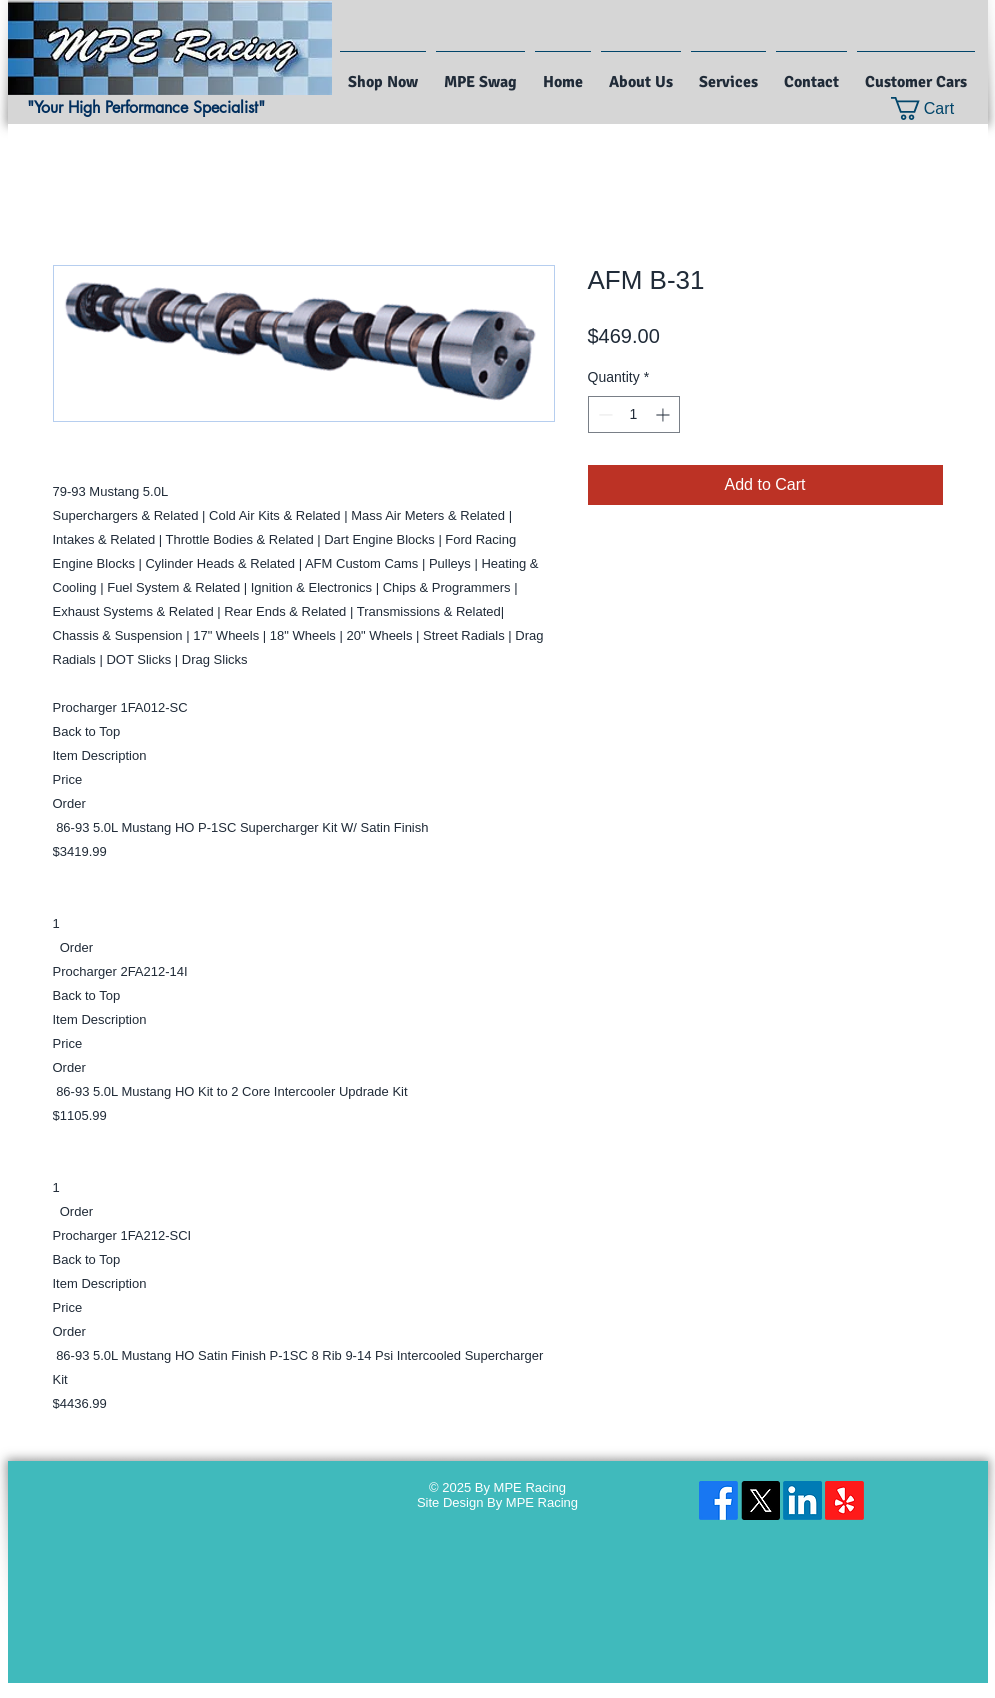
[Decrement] (603, 414)
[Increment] (664, 414)
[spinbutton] (634, 414)
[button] (935, 108)
